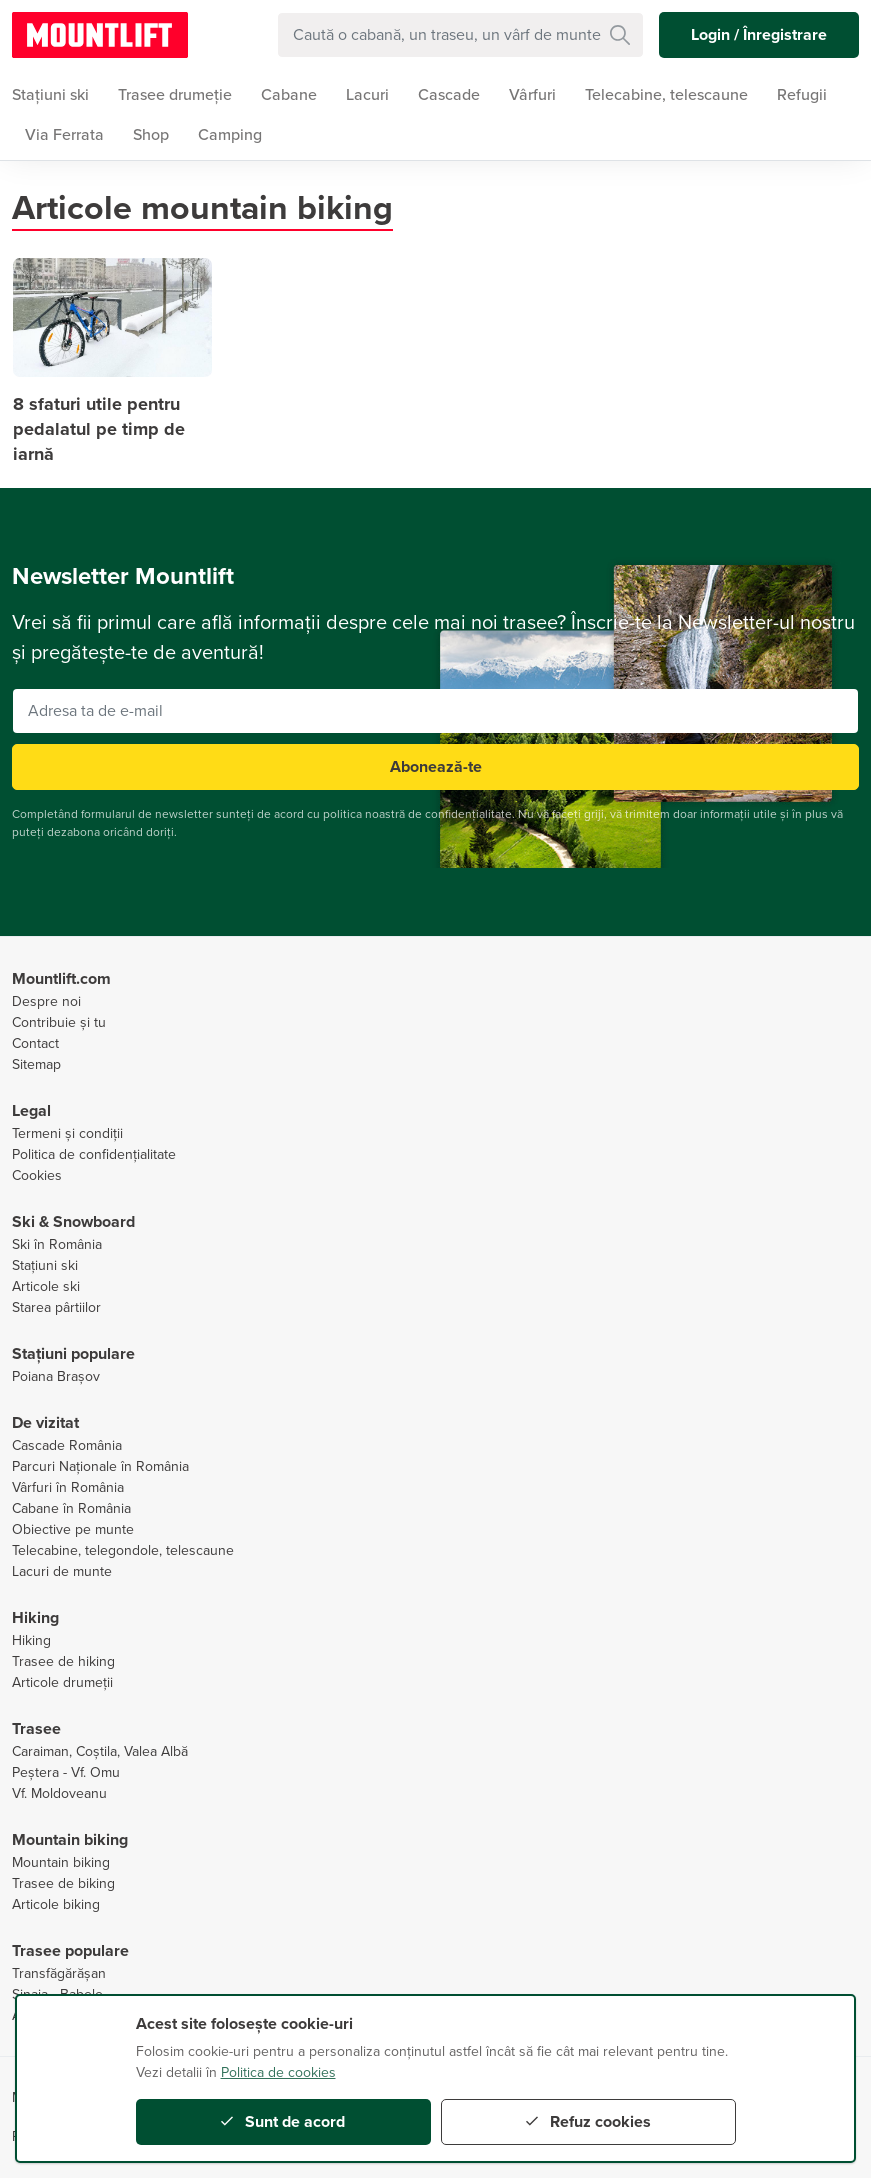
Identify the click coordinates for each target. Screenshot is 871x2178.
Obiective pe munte (73, 1529)
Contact (35, 1043)
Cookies (37, 1175)
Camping (230, 135)
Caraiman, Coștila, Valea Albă (100, 1751)
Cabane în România (71, 1508)
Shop (151, 135)
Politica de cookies (278, 2072)
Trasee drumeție (175, 95)
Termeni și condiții (67, 1133)
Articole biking (56, 1904)
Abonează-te (436, 767)
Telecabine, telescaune (666, 95)
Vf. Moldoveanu (59, 1793)
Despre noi (46, 1001)
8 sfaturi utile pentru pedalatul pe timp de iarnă (99, 429)
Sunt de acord (283, 2122)
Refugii (802, 95)
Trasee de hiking (63, 1661)
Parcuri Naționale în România (100, 1466)
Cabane (289, 95)
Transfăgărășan (59, 1973)
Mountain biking (61, 1862)
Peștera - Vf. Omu (66, 1772)
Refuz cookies (588, 2122)
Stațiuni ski (45, 1265)
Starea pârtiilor (56, 1307)
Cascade (449, 95)
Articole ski (46, 1286)
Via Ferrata (64, 135)
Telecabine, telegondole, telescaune (123, 1550)
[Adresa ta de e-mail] (435, 711)
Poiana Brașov (56, 1376)
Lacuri (367, 95)
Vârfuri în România (68, 1487)
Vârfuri (532, 95)
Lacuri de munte (62, 1571)
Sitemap (36, 1064)
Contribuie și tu (59, 1022)
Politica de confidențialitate (94, 1154)
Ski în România (57, 1244)
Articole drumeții (62, 1682)
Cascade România (67, 1445)
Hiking (31, 1640)
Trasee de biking (63, 1883)
